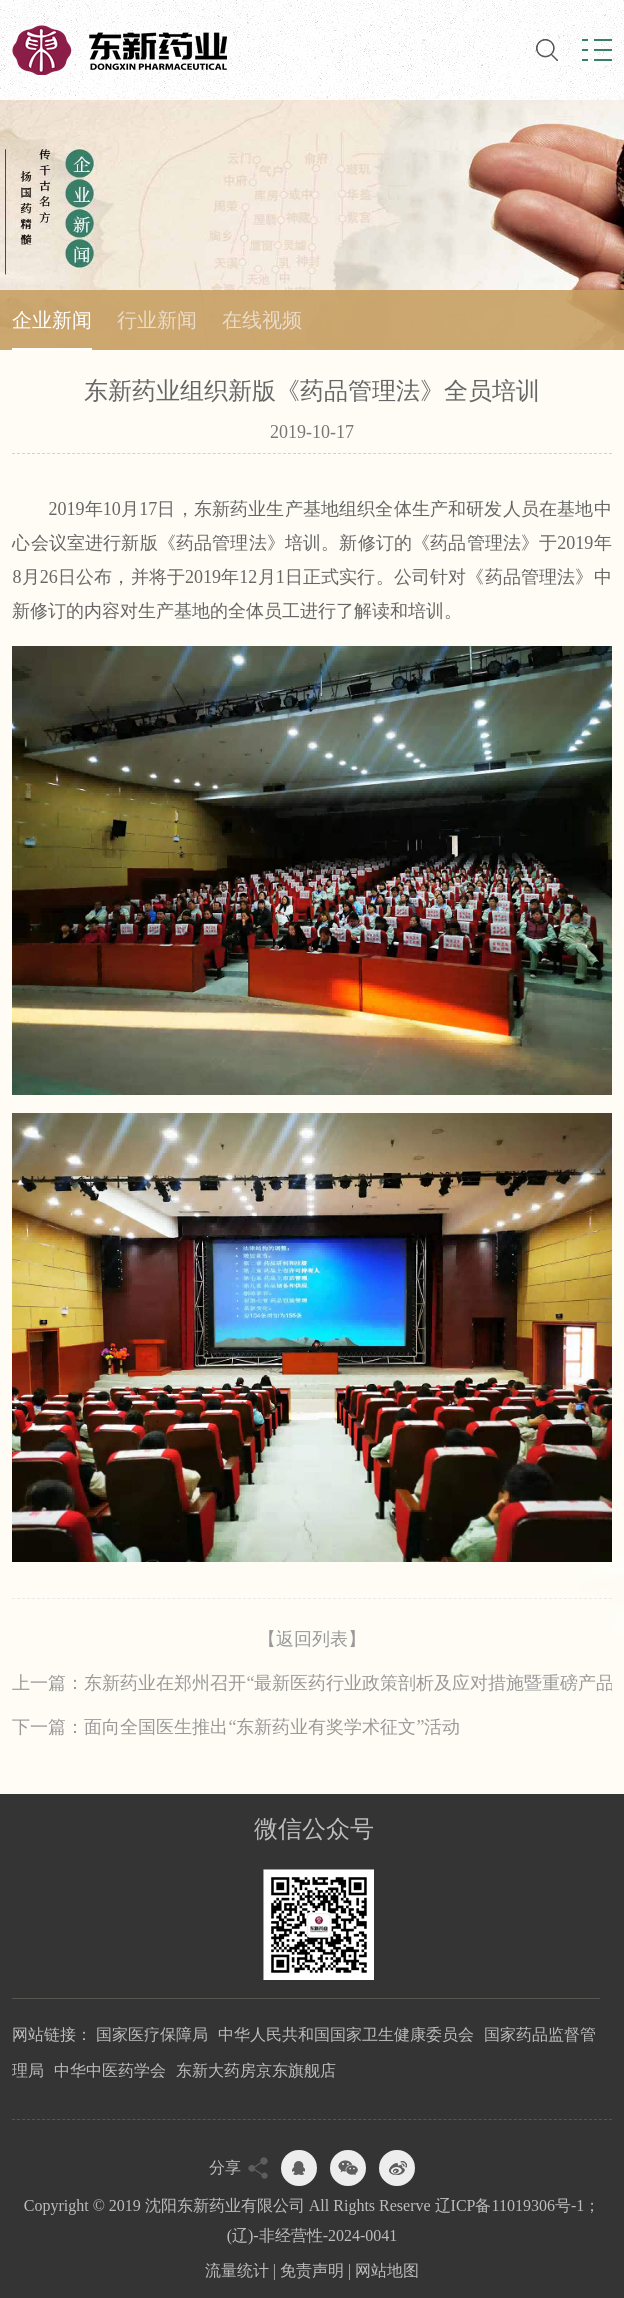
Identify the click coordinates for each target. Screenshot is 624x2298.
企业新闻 (52, 320)
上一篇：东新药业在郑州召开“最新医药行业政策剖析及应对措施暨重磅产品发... (311, 1683)
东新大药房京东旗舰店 (256, 2070)
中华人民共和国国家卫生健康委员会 (346, 2034)
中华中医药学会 (110, 2070)
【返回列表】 (312, 1639)
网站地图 (387, 2270)
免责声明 (312, 2270)
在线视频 (262, 320)
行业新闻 (157, 320)
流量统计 (237, 2270)
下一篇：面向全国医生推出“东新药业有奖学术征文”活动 (236, 1727)
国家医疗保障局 (152, 2034)
